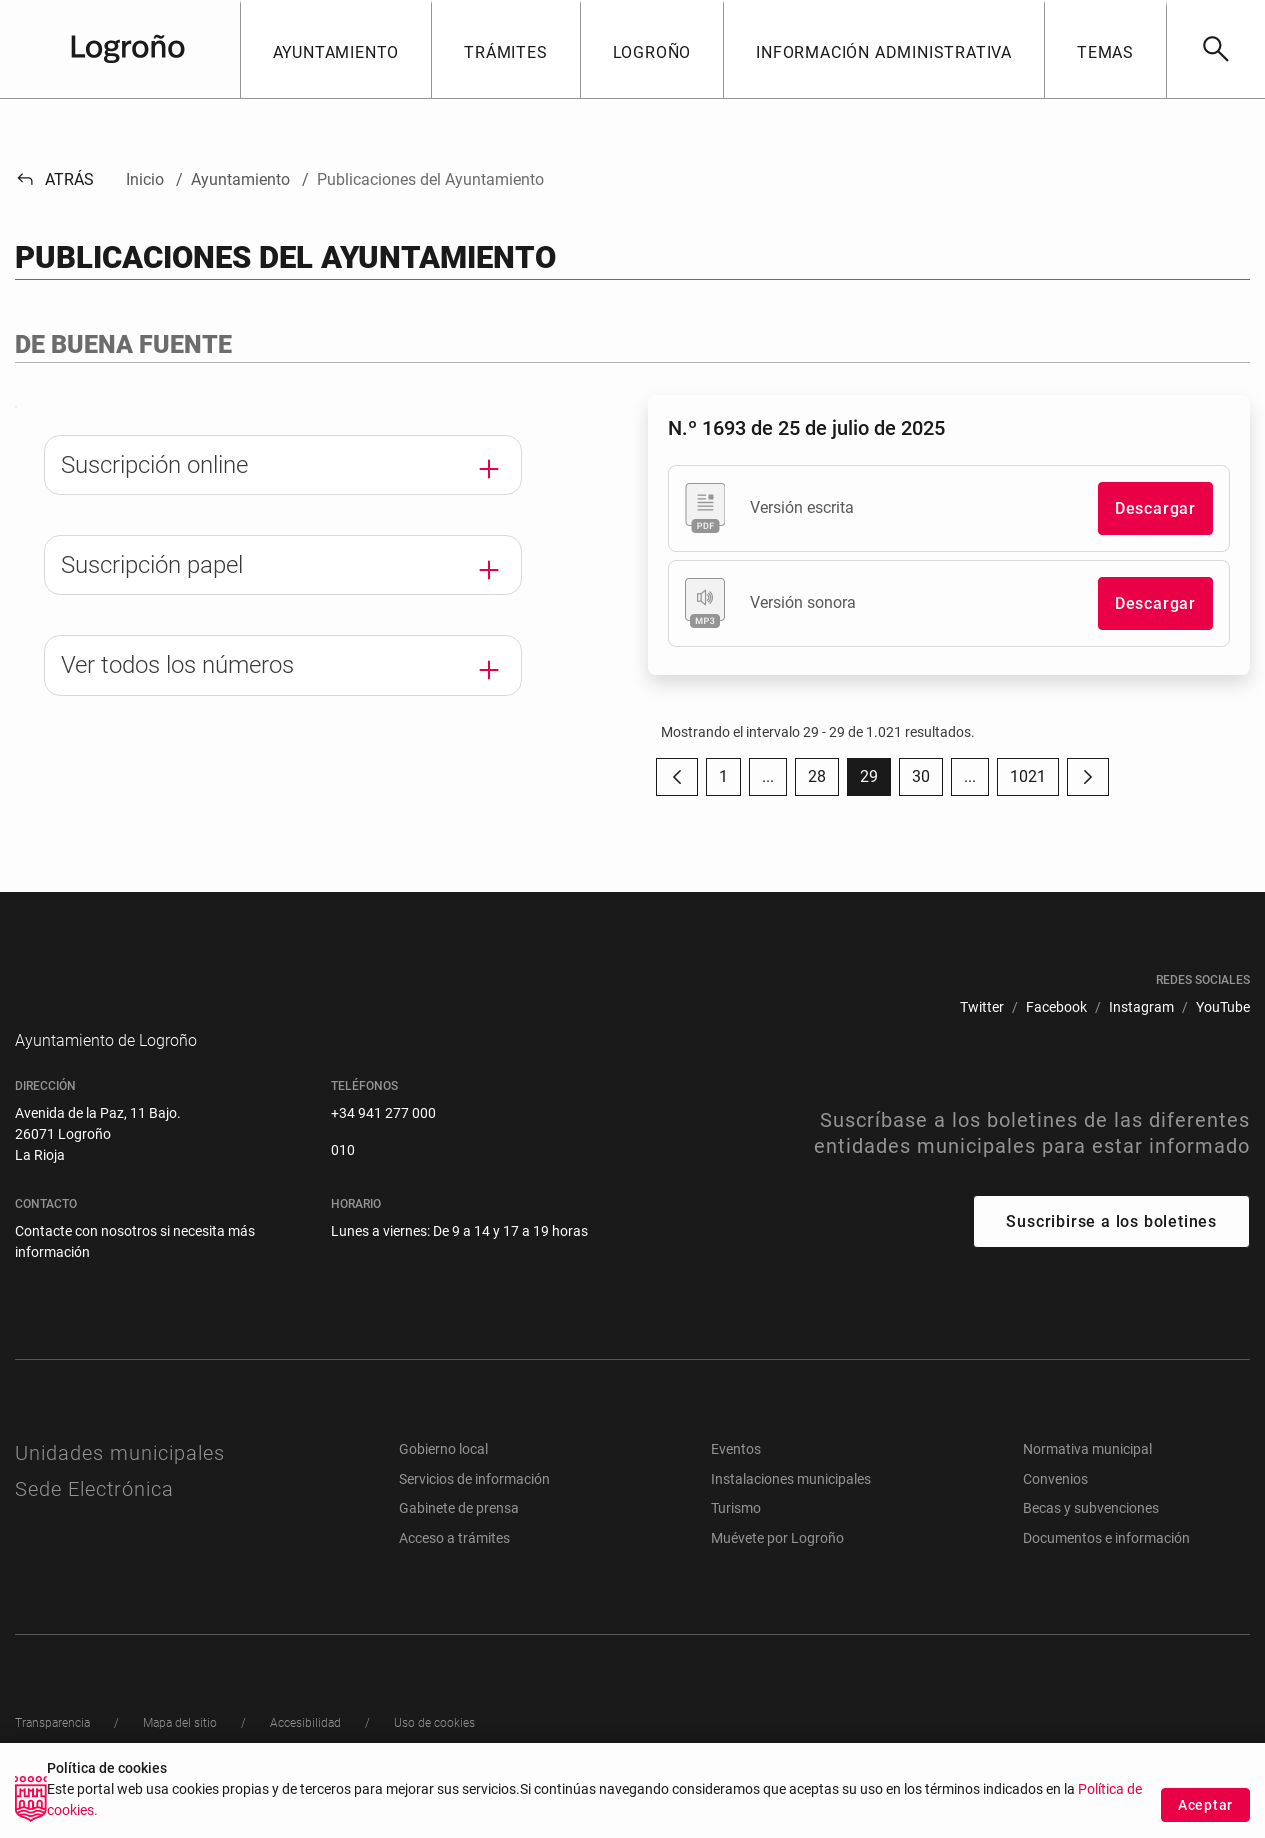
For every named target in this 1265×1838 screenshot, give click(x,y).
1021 (1034, 781)
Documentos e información (1106, 1568)
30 (927, 781)
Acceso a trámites (454, 1568)
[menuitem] (982, 1007)
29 (875, 781)
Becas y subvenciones (1091, 1538)
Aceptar (1205, 1812)
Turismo (736, 1538)
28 (823, 781)
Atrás (54, 179)
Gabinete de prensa (459, 1538)
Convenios (1055, 1509)
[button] (336, 49)
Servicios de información (474, 1509)
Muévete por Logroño (777, 1568)
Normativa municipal (1087, 1479)
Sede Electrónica (94, 1519)
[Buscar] (1215, 49)
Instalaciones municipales (791, 1509)
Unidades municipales (120, 1483)
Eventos (736, 1479)
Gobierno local (443, 1479)
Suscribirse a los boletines (1111, 1251)
